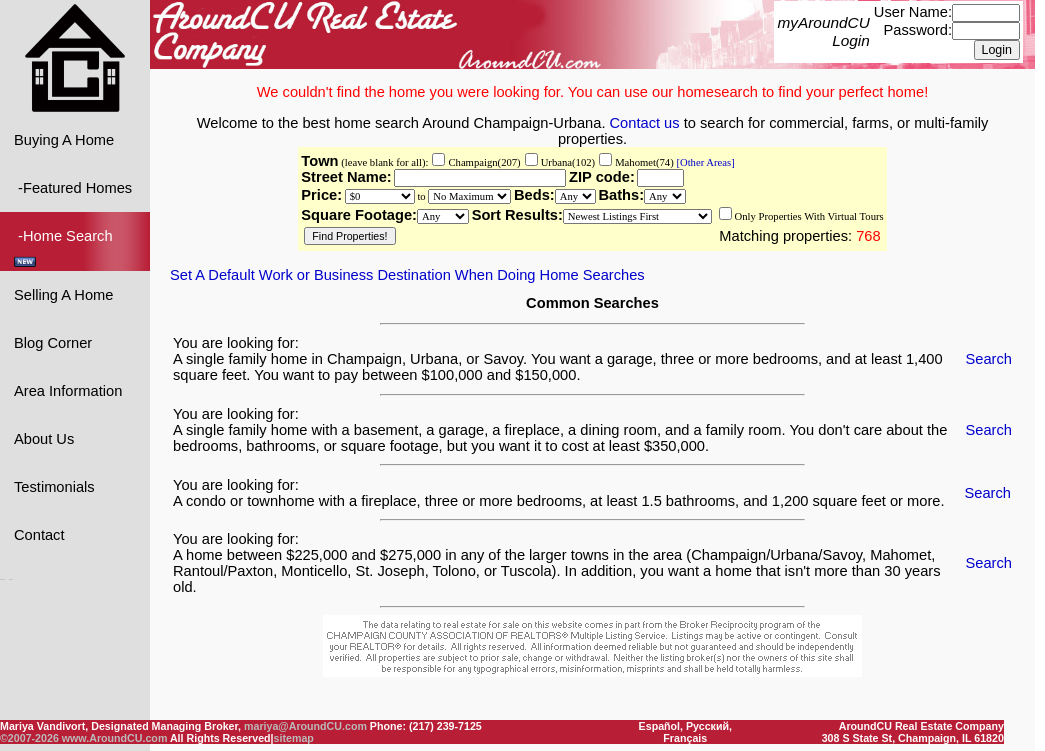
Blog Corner (53, 342)
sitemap (294, 738)
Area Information (68, 390)
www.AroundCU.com (115, 738)
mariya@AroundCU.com (305, 726)
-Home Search (65, 246)
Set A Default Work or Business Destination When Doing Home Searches (407, 274)
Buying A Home (64, 139)
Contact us (645, 122)
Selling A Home (63, 294)
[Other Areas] (704, 161)
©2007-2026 (29, 738)
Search (989, 358)
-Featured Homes (73, 187)
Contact (39, 534)
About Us (44, 438)
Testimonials (54, 486)
